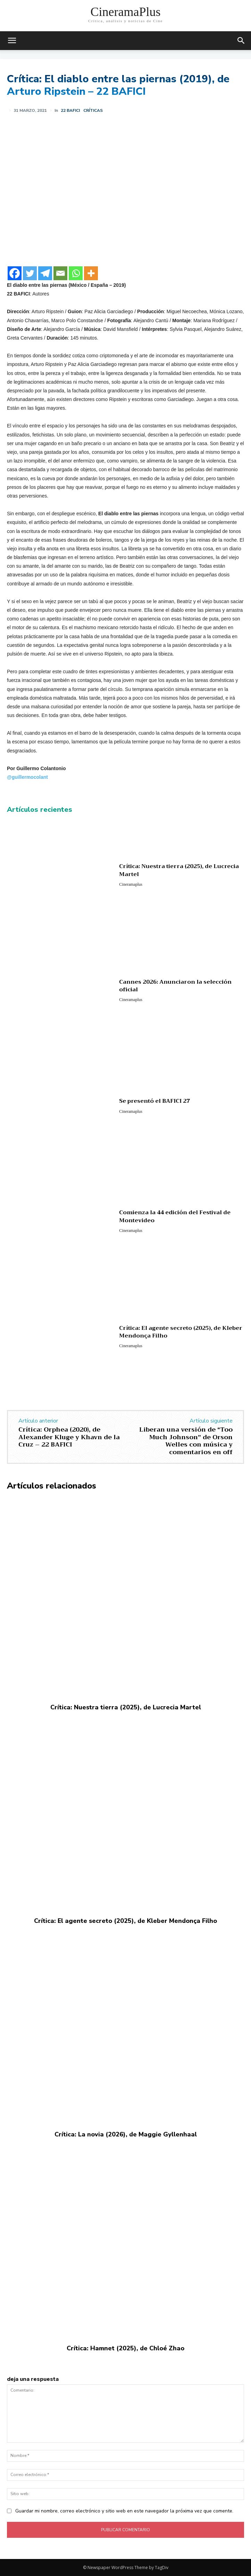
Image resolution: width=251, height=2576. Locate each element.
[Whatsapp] (76, 273)
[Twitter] (30, 273)
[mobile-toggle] (12, 40)
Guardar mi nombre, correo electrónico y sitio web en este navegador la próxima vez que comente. (124, 2511)
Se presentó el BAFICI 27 (154, 1101)
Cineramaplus (130, 884)
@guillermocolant (27, 777)
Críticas (93, 110)
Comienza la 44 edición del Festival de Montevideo (175, 1216)
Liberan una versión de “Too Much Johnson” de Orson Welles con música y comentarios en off (186, 1441)
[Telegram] (45, 273)
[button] (241, 40)
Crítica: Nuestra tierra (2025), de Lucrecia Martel (179, 870)
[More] (91, 273)
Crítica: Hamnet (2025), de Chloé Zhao (125, 2348)
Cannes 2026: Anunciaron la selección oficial (175, 985)
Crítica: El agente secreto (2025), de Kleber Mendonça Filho (180, 1332)
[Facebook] (15, 273)
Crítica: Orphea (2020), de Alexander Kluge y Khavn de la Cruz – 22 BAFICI (69, 1437)
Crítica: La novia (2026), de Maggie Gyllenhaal (126, 2134)
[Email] (60, 273)
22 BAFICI (70, 110)
